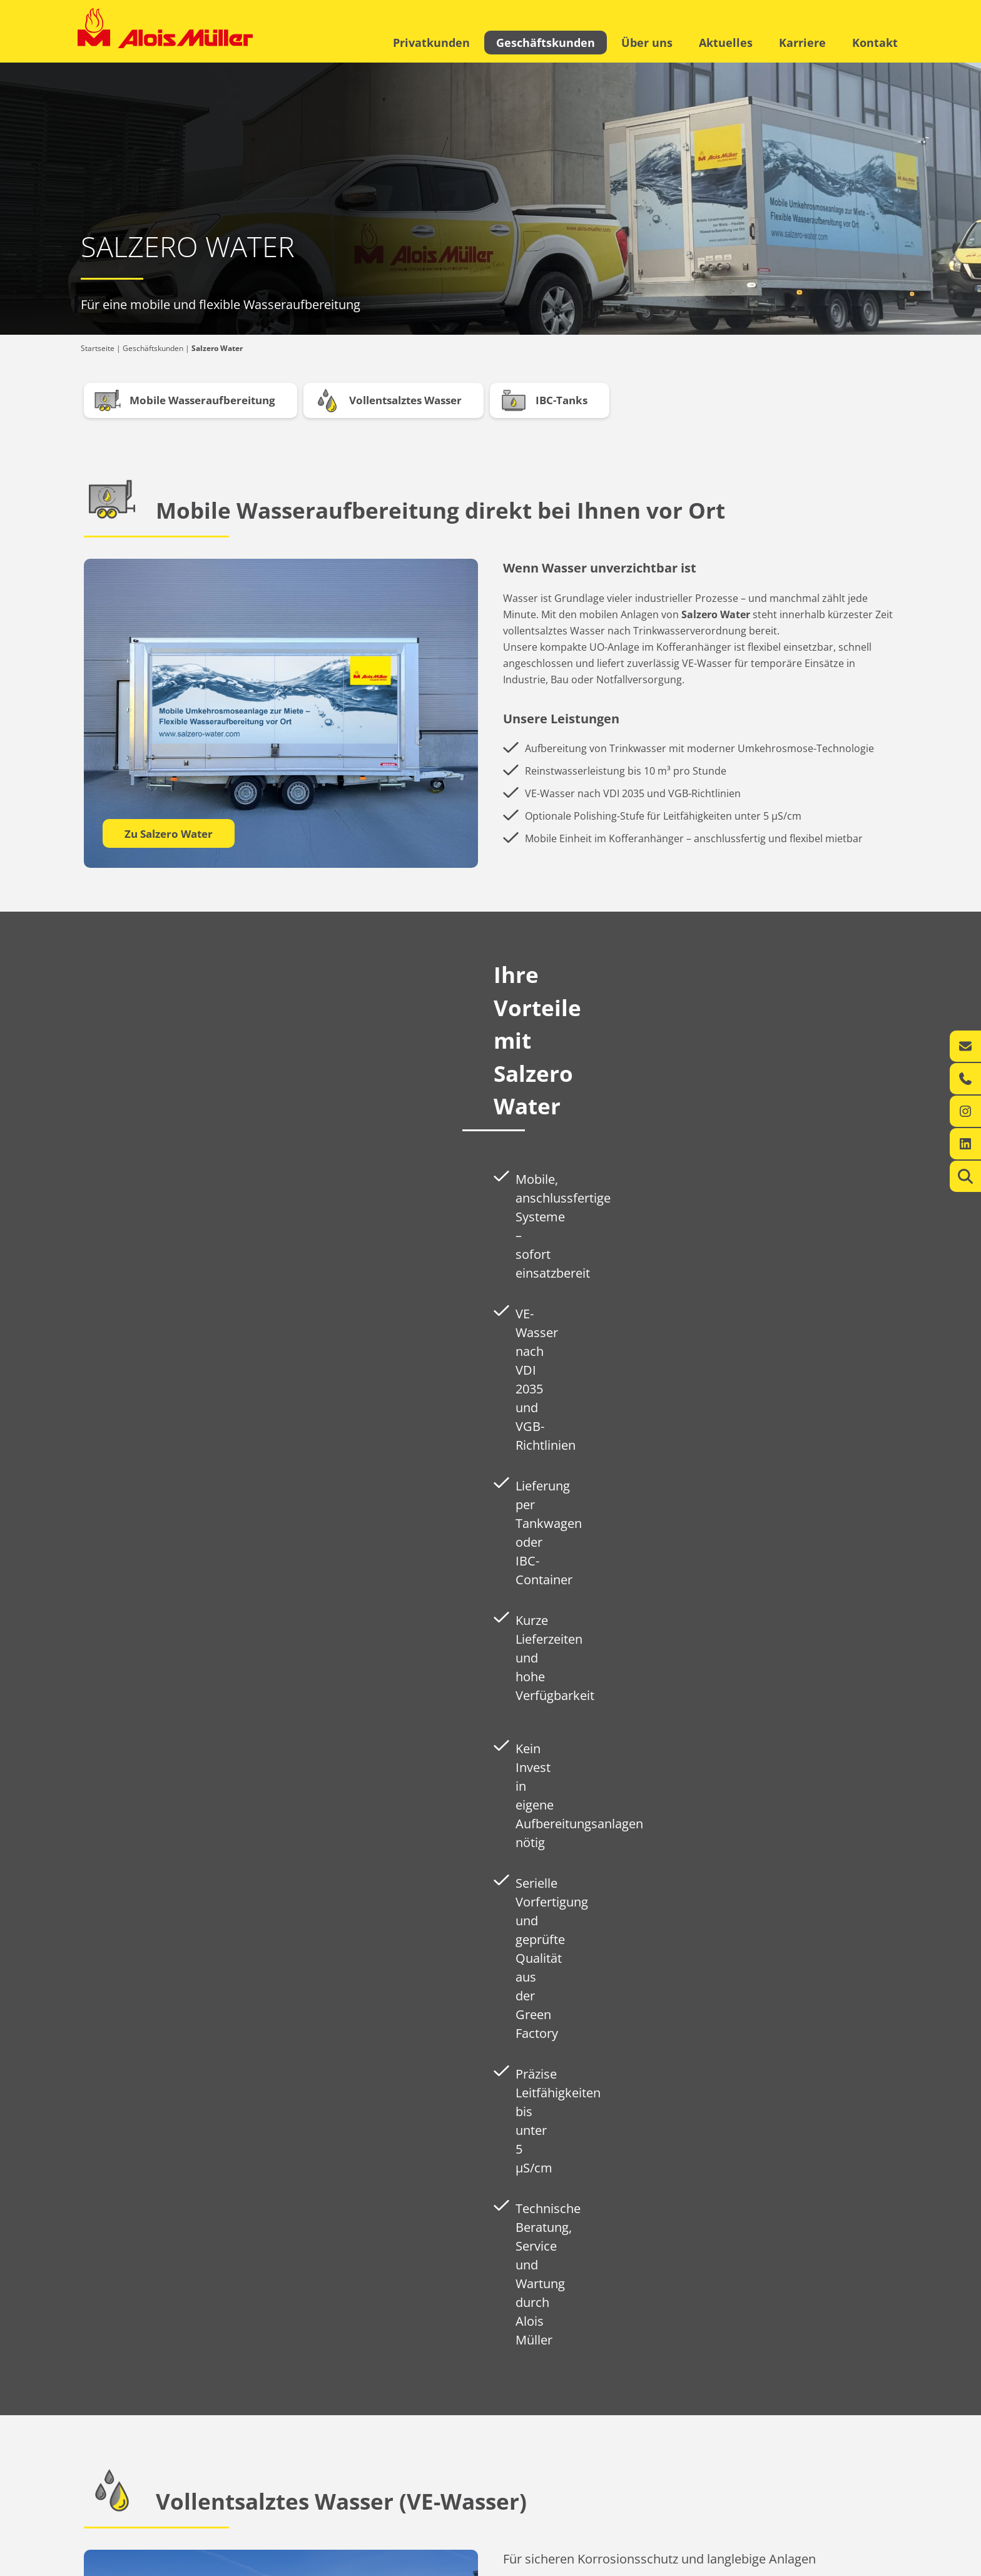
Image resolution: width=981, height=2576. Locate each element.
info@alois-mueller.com (617, 2506)
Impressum (759, 2563)
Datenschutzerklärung (833, 2563)
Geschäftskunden (545, 42)
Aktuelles (726, 42)
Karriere (802, 42)
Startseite (97, 348)
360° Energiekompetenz (258, 2480)
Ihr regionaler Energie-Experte (130, 2480)
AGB (895, 2563)
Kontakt (875, 42)
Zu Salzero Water (169, 834)
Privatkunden (431, 42)
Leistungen (97, 2493)
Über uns (647, 42)
